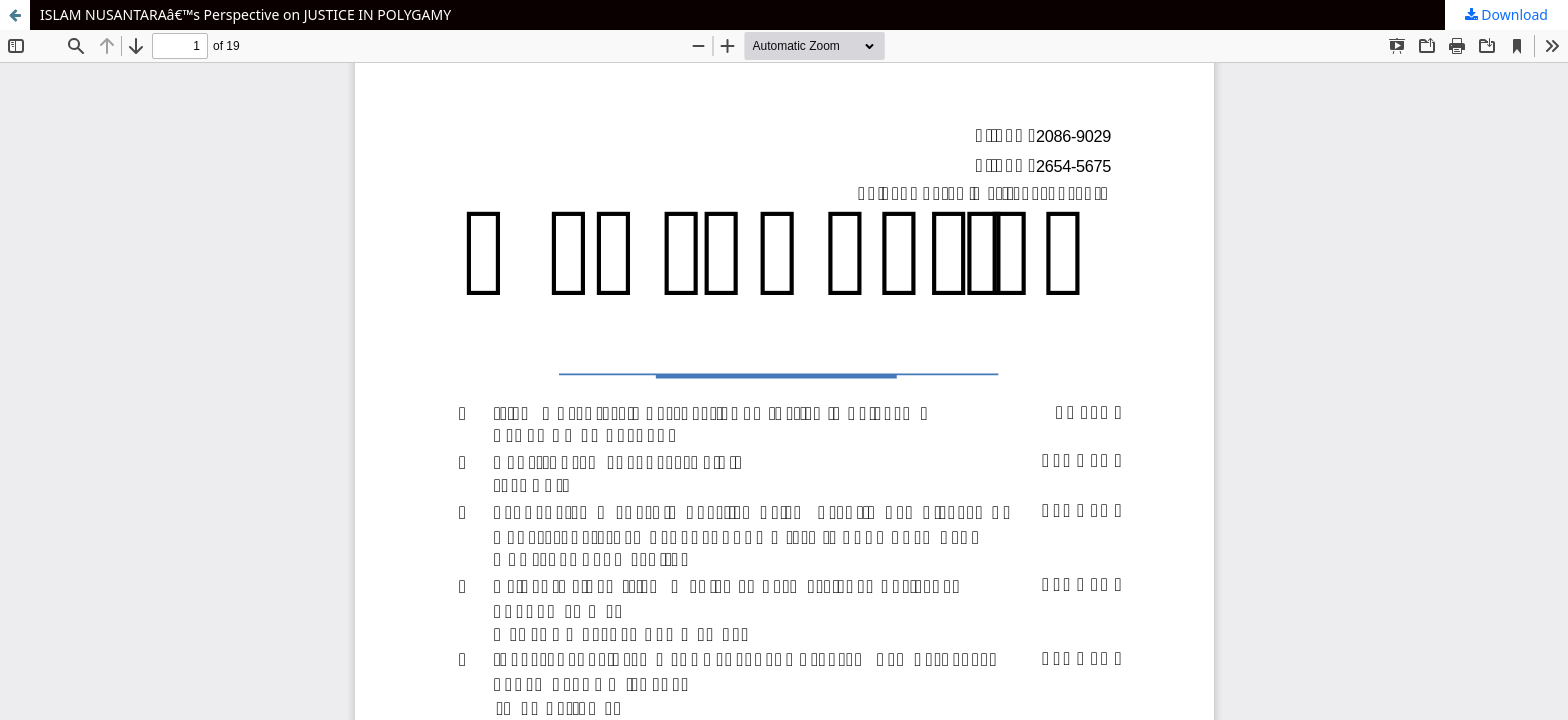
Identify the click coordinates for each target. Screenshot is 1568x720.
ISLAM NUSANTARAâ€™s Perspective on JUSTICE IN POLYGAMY (245, 14)
